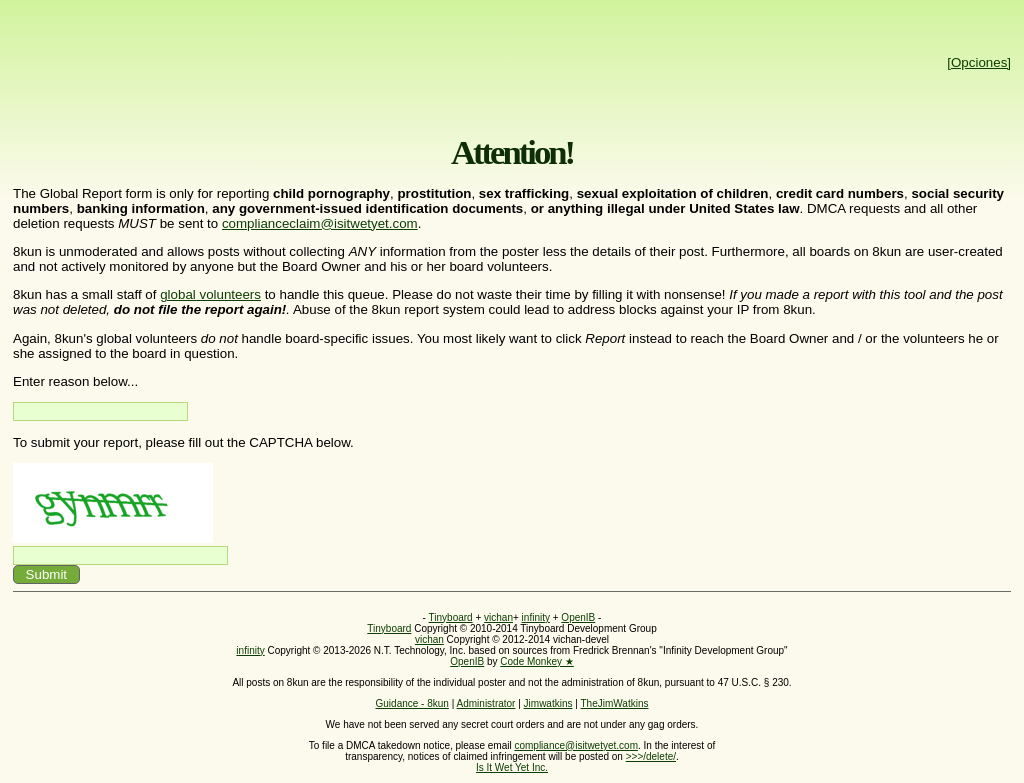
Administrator (486, 703)
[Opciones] (979, 62)
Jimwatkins (548, 703)
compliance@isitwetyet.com (576, 745)
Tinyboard (451, 617)
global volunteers (210, 294)
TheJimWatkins (614, 703)
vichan (498, 617)
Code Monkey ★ (536, 661)
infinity (536, 617)
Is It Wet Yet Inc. (512, 767)
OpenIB (578, 617)
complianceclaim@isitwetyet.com (320, 223)
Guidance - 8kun (412, 703)
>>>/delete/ (651, 756)
